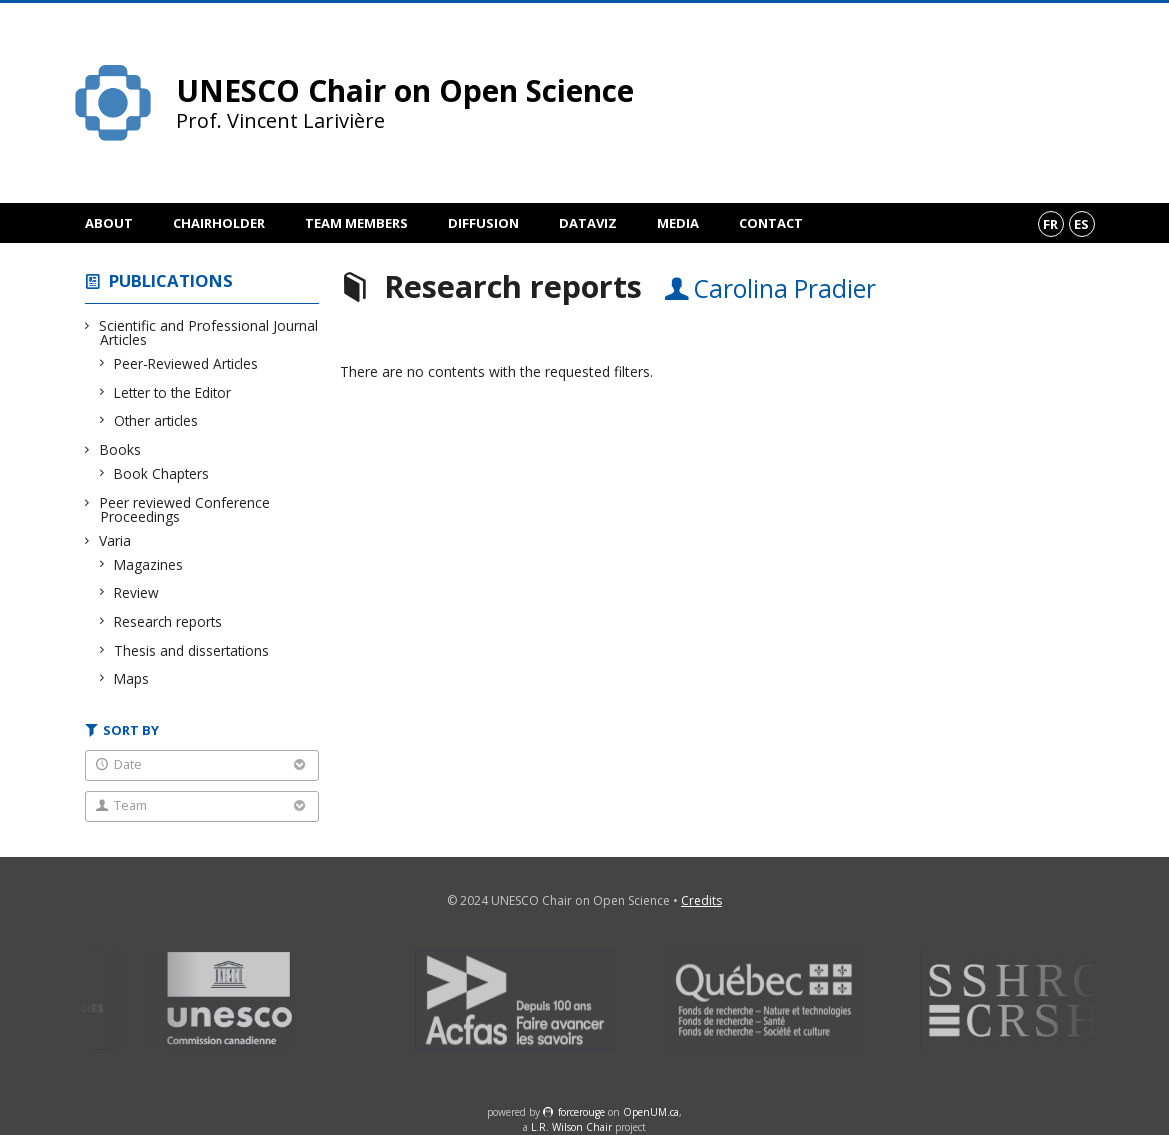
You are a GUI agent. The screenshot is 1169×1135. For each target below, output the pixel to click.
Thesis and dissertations (192, 650)
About (109, 223)
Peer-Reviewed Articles (186, 363)
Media (678, 223)
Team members (356, 223)
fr (1050, 224)
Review (137, 592)
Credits (701, 900)
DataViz (588, 223)
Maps (132, 678)
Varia (115, 540)
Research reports (168, 621)
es (1081, 224)
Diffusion (483, 223)
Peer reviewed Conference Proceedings (185, 509)
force (581, 1112)
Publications (171, 280)
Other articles (156, 420)
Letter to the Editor (173, 392)
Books (120, 449)
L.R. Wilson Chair (571, 1127)
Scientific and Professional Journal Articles (209, 332)
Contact (771, 223)
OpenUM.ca (651, 1112)
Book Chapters (162, 473)
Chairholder (219, 223)
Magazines (149, 564)
